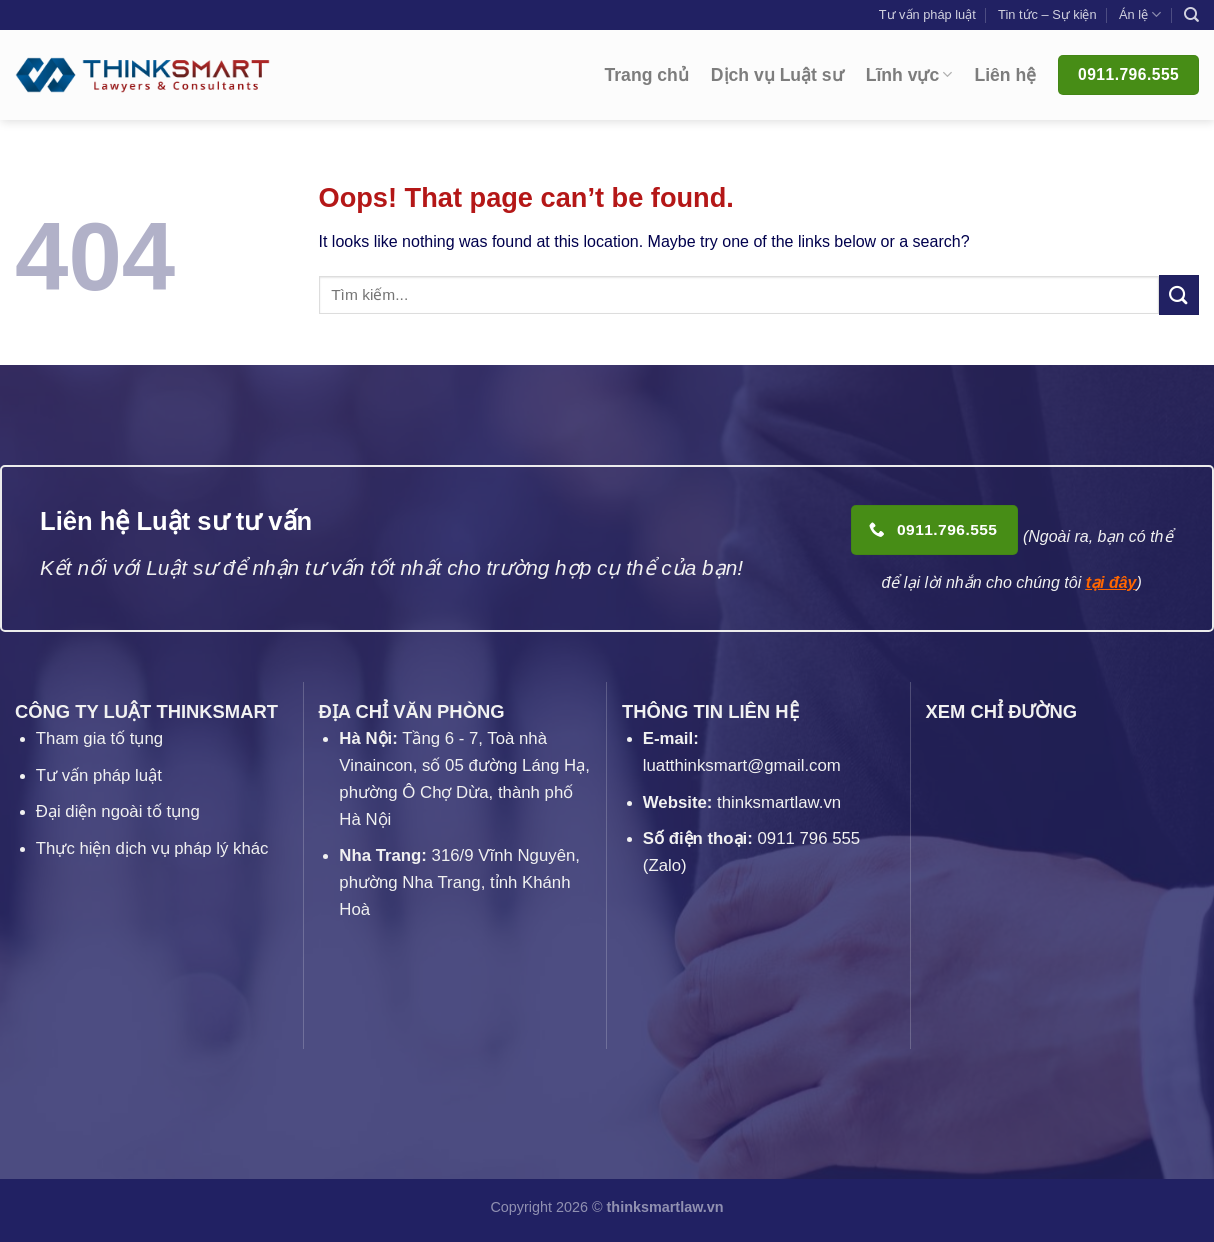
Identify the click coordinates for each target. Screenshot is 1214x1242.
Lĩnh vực (909, 75)
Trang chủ (647, 75)
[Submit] (1179, 294)
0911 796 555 (809, 838)
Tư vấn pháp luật (927, 14)
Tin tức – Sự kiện (1047, 14)
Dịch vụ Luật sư (777, 75)
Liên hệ (1005, 75)
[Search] (1191, 15)
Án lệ (1140, 14)
